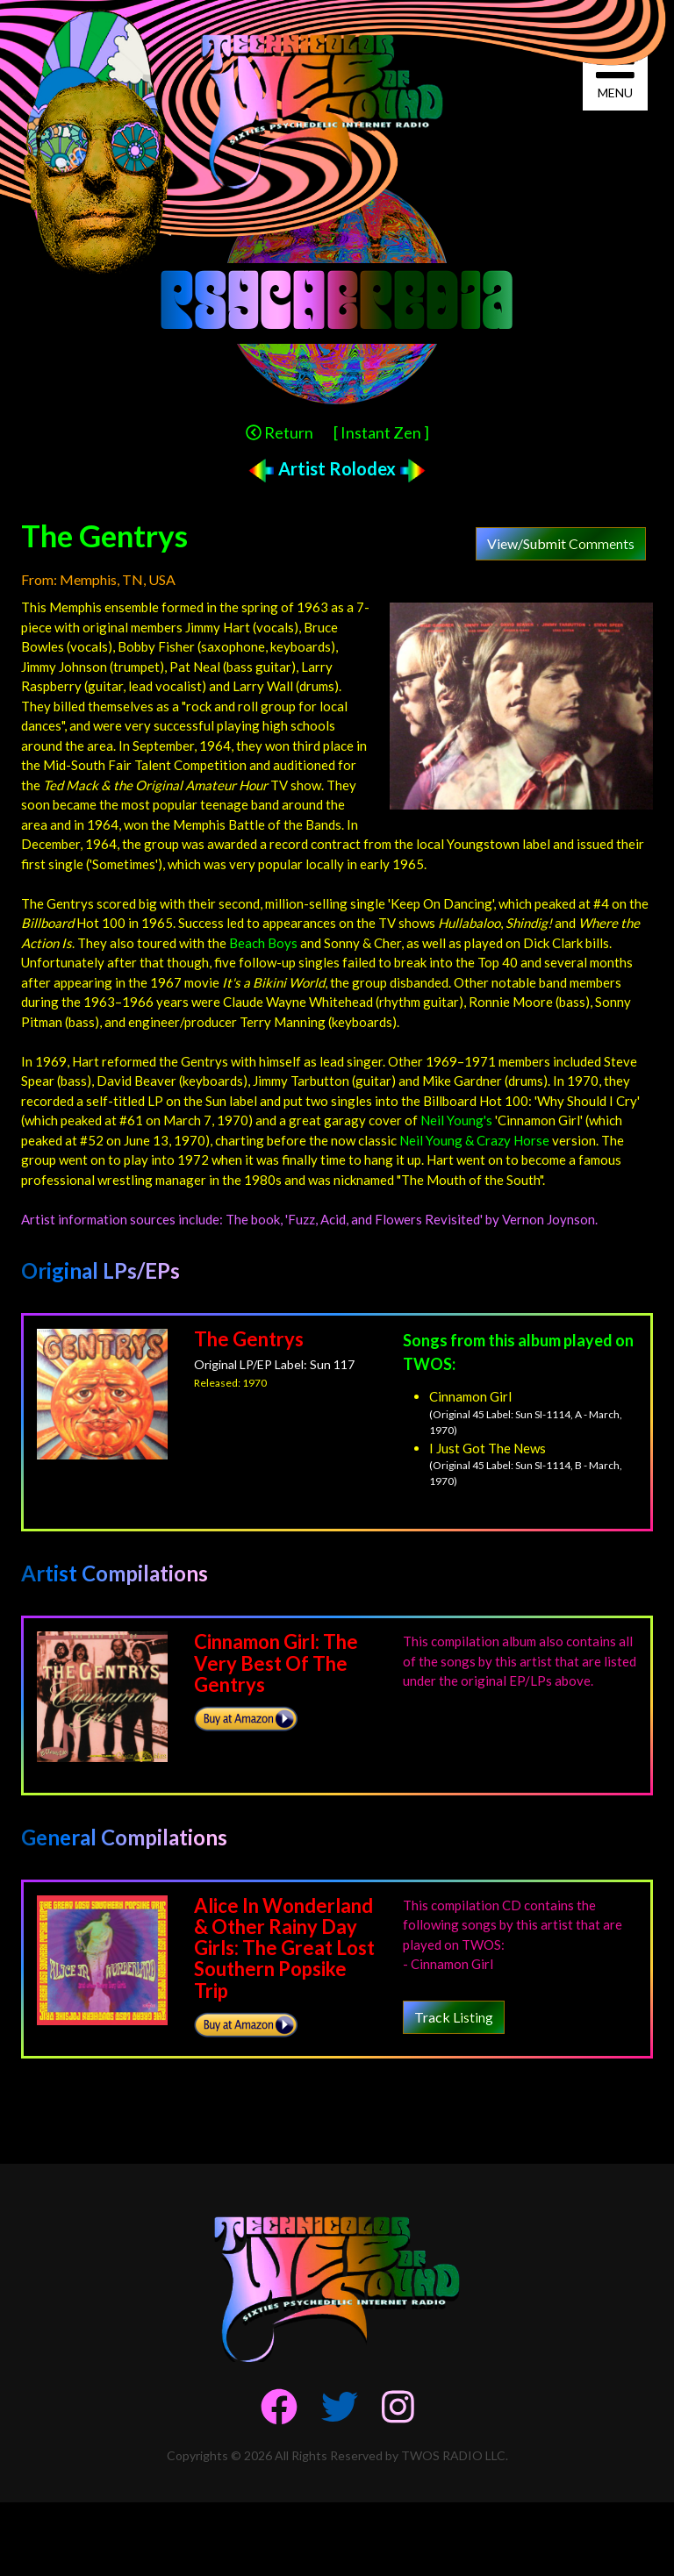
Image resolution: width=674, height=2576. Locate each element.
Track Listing (453, 2017)
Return (279, 432)
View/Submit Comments (561, 543)
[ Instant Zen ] (381, 432)
